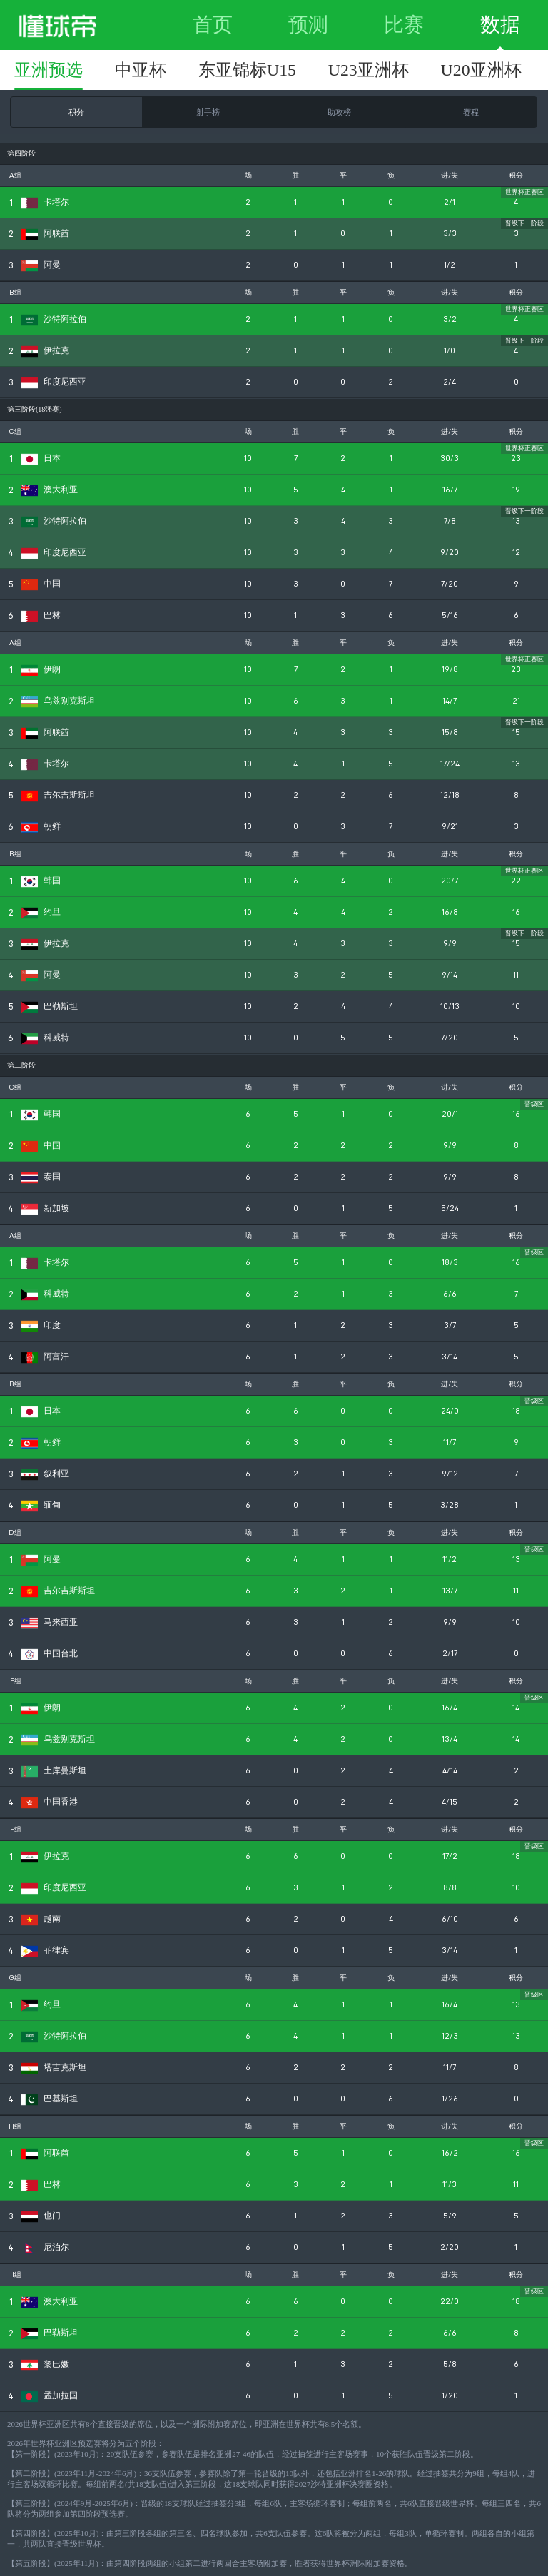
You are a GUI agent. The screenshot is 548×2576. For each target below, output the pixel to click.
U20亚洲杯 (481, 70)
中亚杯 (140, 70)
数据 (500, 25)
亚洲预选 (48, 70)
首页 (213, 25)
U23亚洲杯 (368, 70)
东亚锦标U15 (247, 70)
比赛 (404, 25)
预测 (308, 25)
